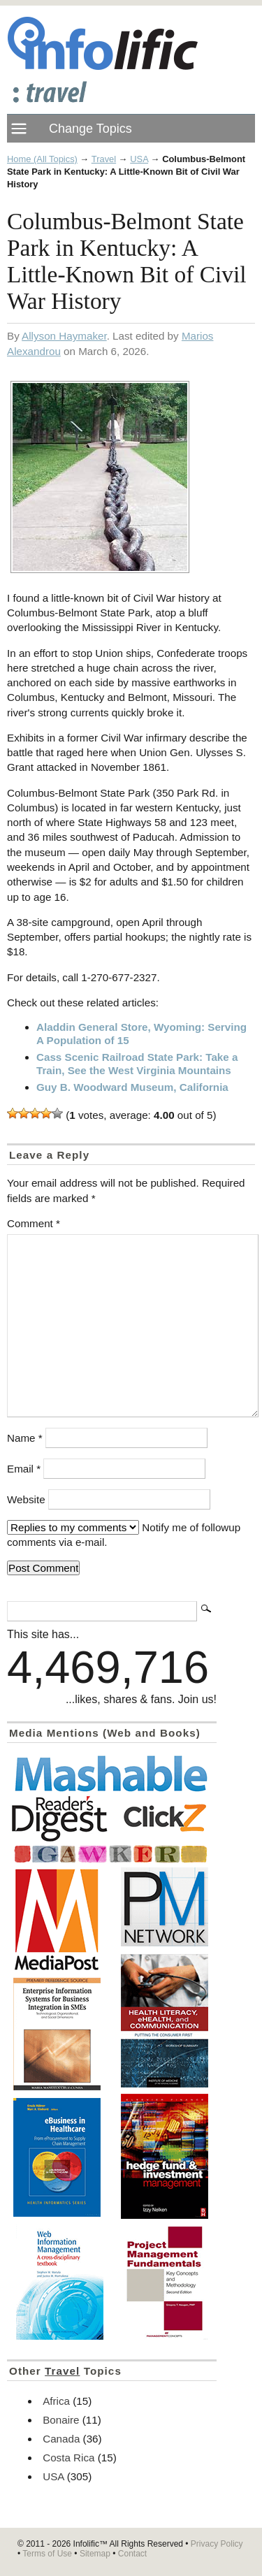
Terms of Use (47, 2554)
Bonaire (61, 2420)
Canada (61, 2439)
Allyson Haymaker (64, 336)
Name (25, 1438)
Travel (104, 159)
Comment (33, 1223)
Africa (56, 2401)
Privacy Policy (217, 2544)
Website (26, 1499)
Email (24, 1469)
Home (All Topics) (42, 159)
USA (139, 159)
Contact (132, 2554)
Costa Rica (68, 2457)
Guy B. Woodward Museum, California (132, 1087)
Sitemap (95, 2554)
